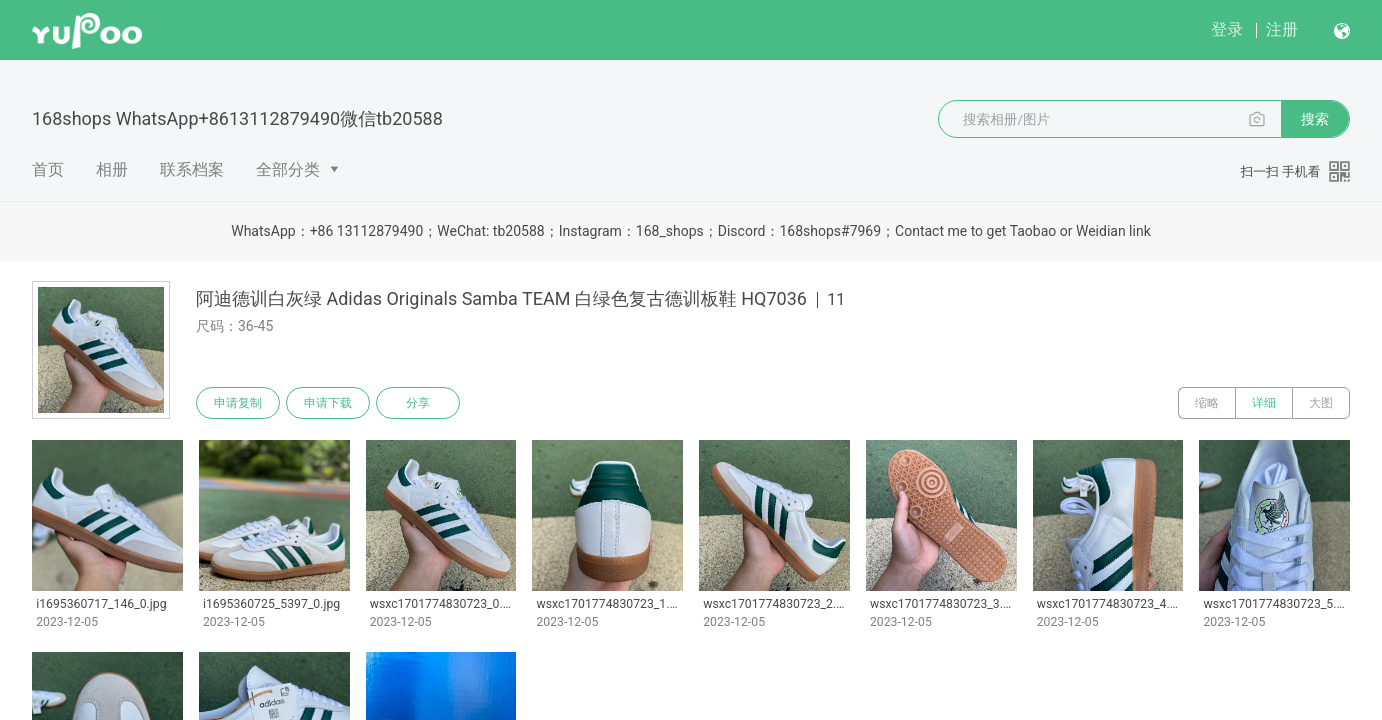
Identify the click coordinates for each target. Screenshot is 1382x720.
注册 (1282, 29)
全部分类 (288, 169)
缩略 (1207, 403)
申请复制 (238, 403)
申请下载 (328, 403)
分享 (418, 403)
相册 (112, 169)
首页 (48, 169)
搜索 (1315, 119)
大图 (1321, 403)
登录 (1227, 29)
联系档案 (192, 169)
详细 (1264, 403)
